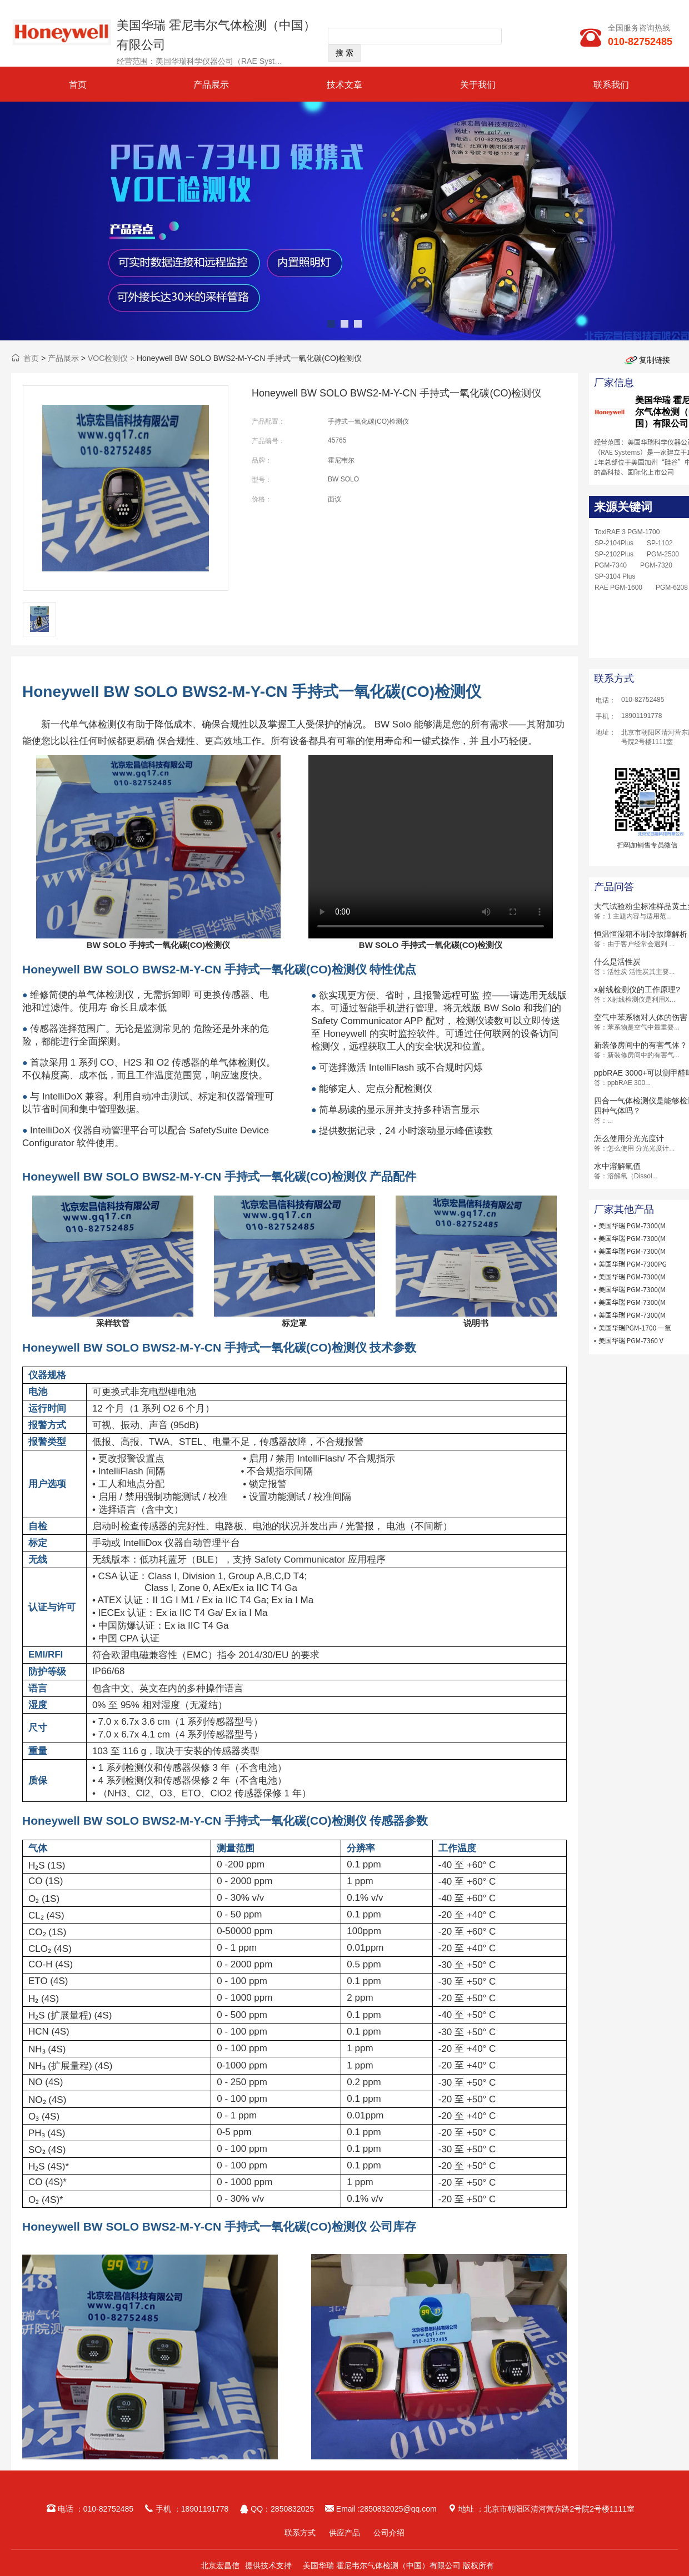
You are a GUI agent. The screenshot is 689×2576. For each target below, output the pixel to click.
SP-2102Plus (614, 554)
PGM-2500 (663, 554)
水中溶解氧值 (617, 1166)
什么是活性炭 (617, 961)
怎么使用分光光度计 (629, 1138)
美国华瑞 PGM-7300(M (632, 1225)
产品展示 (211, 84)
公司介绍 (389, 2532)
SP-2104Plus (614, 543)
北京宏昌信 (220, 2565)
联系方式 (300, 2532)
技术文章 (344, 84)
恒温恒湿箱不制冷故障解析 (640, 934)
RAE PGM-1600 (618, 587)
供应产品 (344, 2532)
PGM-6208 (672, 587)
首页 (78, 84)
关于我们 (478, 84)
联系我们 (611, 84)
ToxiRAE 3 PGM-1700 (627, 532)
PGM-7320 (656, 565)
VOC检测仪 (108, 358)
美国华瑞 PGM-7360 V (630, 1340)
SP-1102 (660, 543)
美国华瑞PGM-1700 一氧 (634, 1327)
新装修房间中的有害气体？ (640, 1045)
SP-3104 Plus (615, 576)
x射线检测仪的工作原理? (637, 989)
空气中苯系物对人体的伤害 (640, 1017)
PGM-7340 (611, 565)
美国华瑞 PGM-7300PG (632, 1263)
